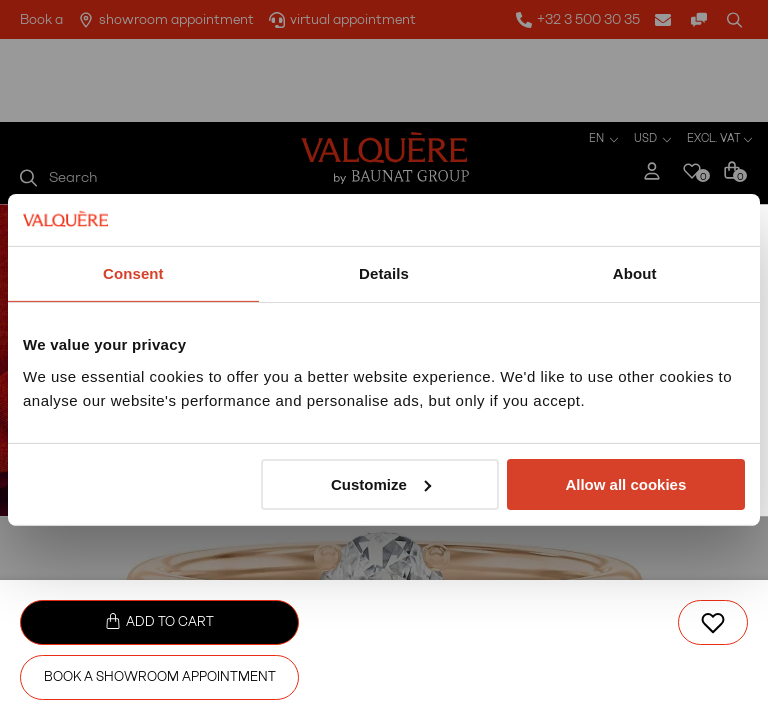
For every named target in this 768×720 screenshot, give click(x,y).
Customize (381, 484)
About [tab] (635, 273)
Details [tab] (384, 273)
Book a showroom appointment (160, 676)
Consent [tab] (133, 273)
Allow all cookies (625, 484)
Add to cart (160, 621)
